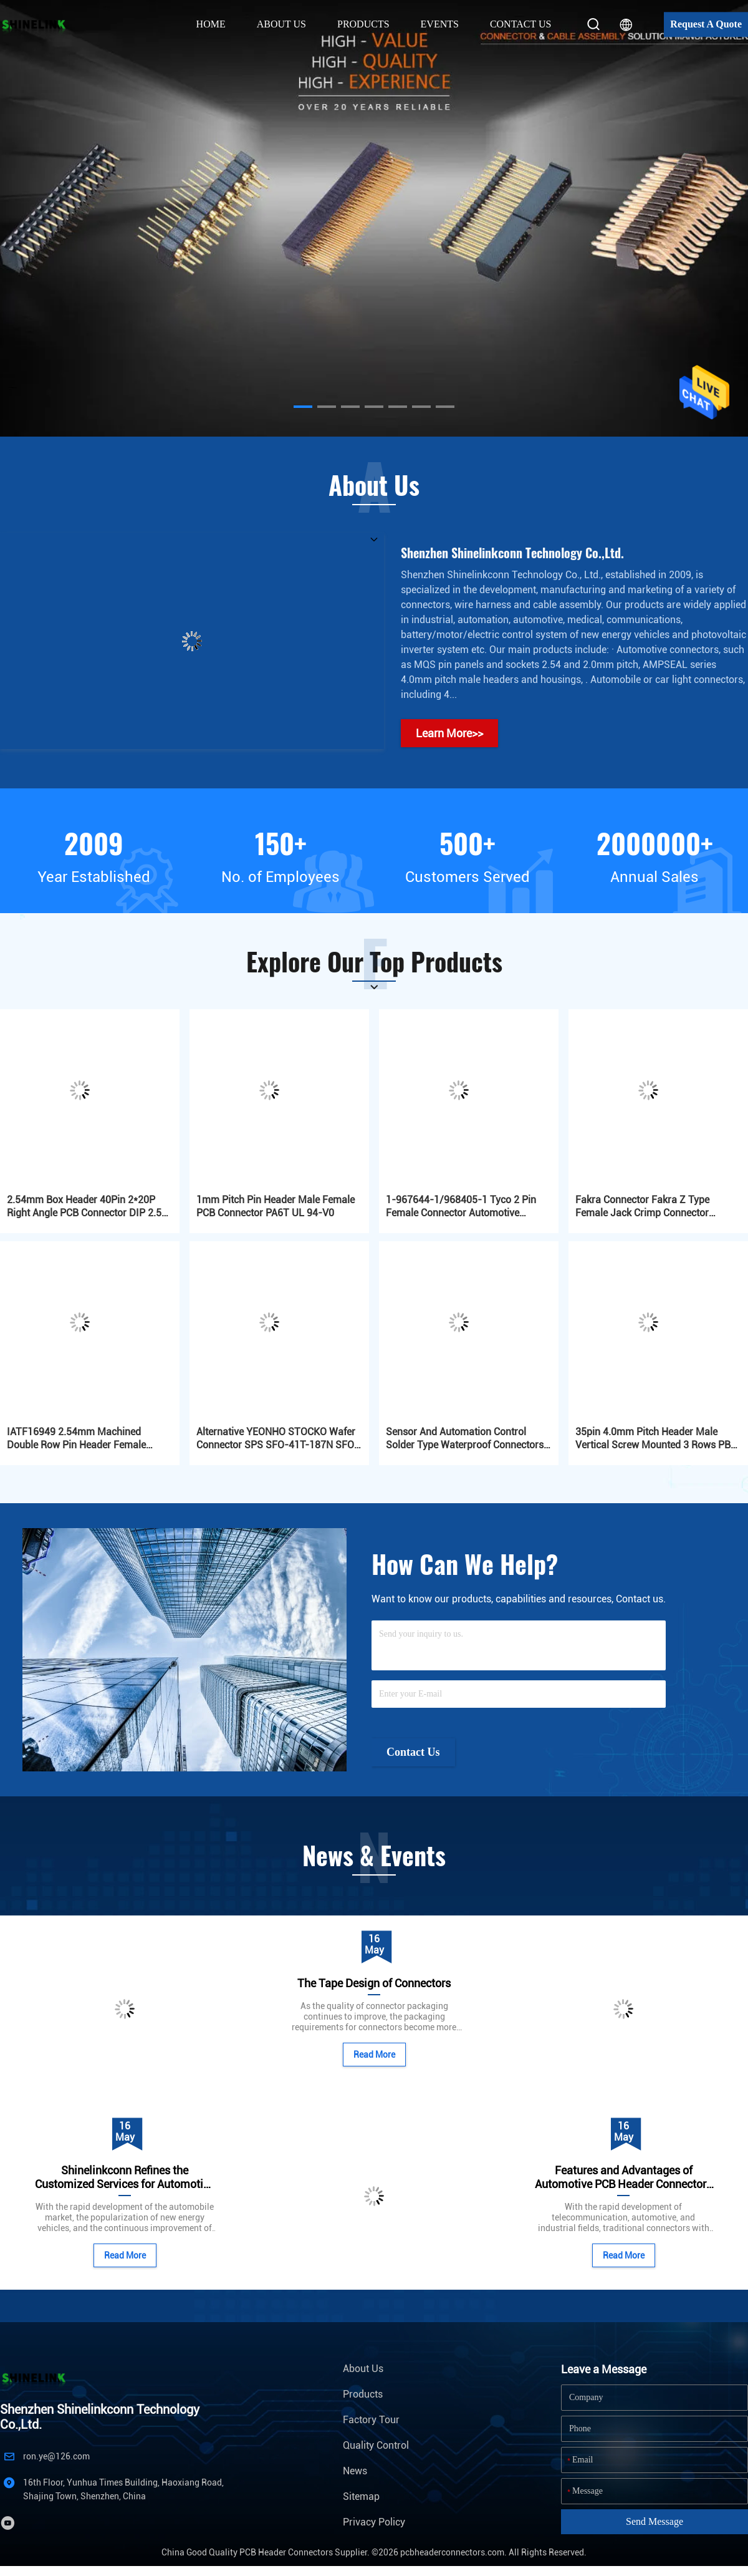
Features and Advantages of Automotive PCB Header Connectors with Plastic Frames (623, 2177)
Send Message (654, 2521)
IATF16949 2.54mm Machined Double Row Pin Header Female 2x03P (76, 1438)
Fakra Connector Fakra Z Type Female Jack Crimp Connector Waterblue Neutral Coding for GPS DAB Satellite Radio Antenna (650, 1206)
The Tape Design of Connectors (374, 1983)
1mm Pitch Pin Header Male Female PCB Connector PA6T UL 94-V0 (275, 1206)
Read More (125, 2255)
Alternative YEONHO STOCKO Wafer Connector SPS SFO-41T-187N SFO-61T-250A (277, 1438)
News (355, 2471)
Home (211, 24)
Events (440, 24)
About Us (363, 2369)
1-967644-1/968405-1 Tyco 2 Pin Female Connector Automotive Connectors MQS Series (461, 1206)
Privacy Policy (374, 2522)
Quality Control (376, 2445)
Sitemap (361, 2496)
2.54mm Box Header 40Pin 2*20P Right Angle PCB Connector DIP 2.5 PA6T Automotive (84, 1206)
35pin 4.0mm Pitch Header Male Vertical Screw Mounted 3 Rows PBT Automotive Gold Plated (656, 1438)
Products (363, 2394)
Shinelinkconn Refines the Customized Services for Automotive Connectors (124, 2177)
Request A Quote (706, 24)
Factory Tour (371, 2420)
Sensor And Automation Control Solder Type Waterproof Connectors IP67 (465, 1438)
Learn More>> (449, 733)
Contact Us (520, 24)
